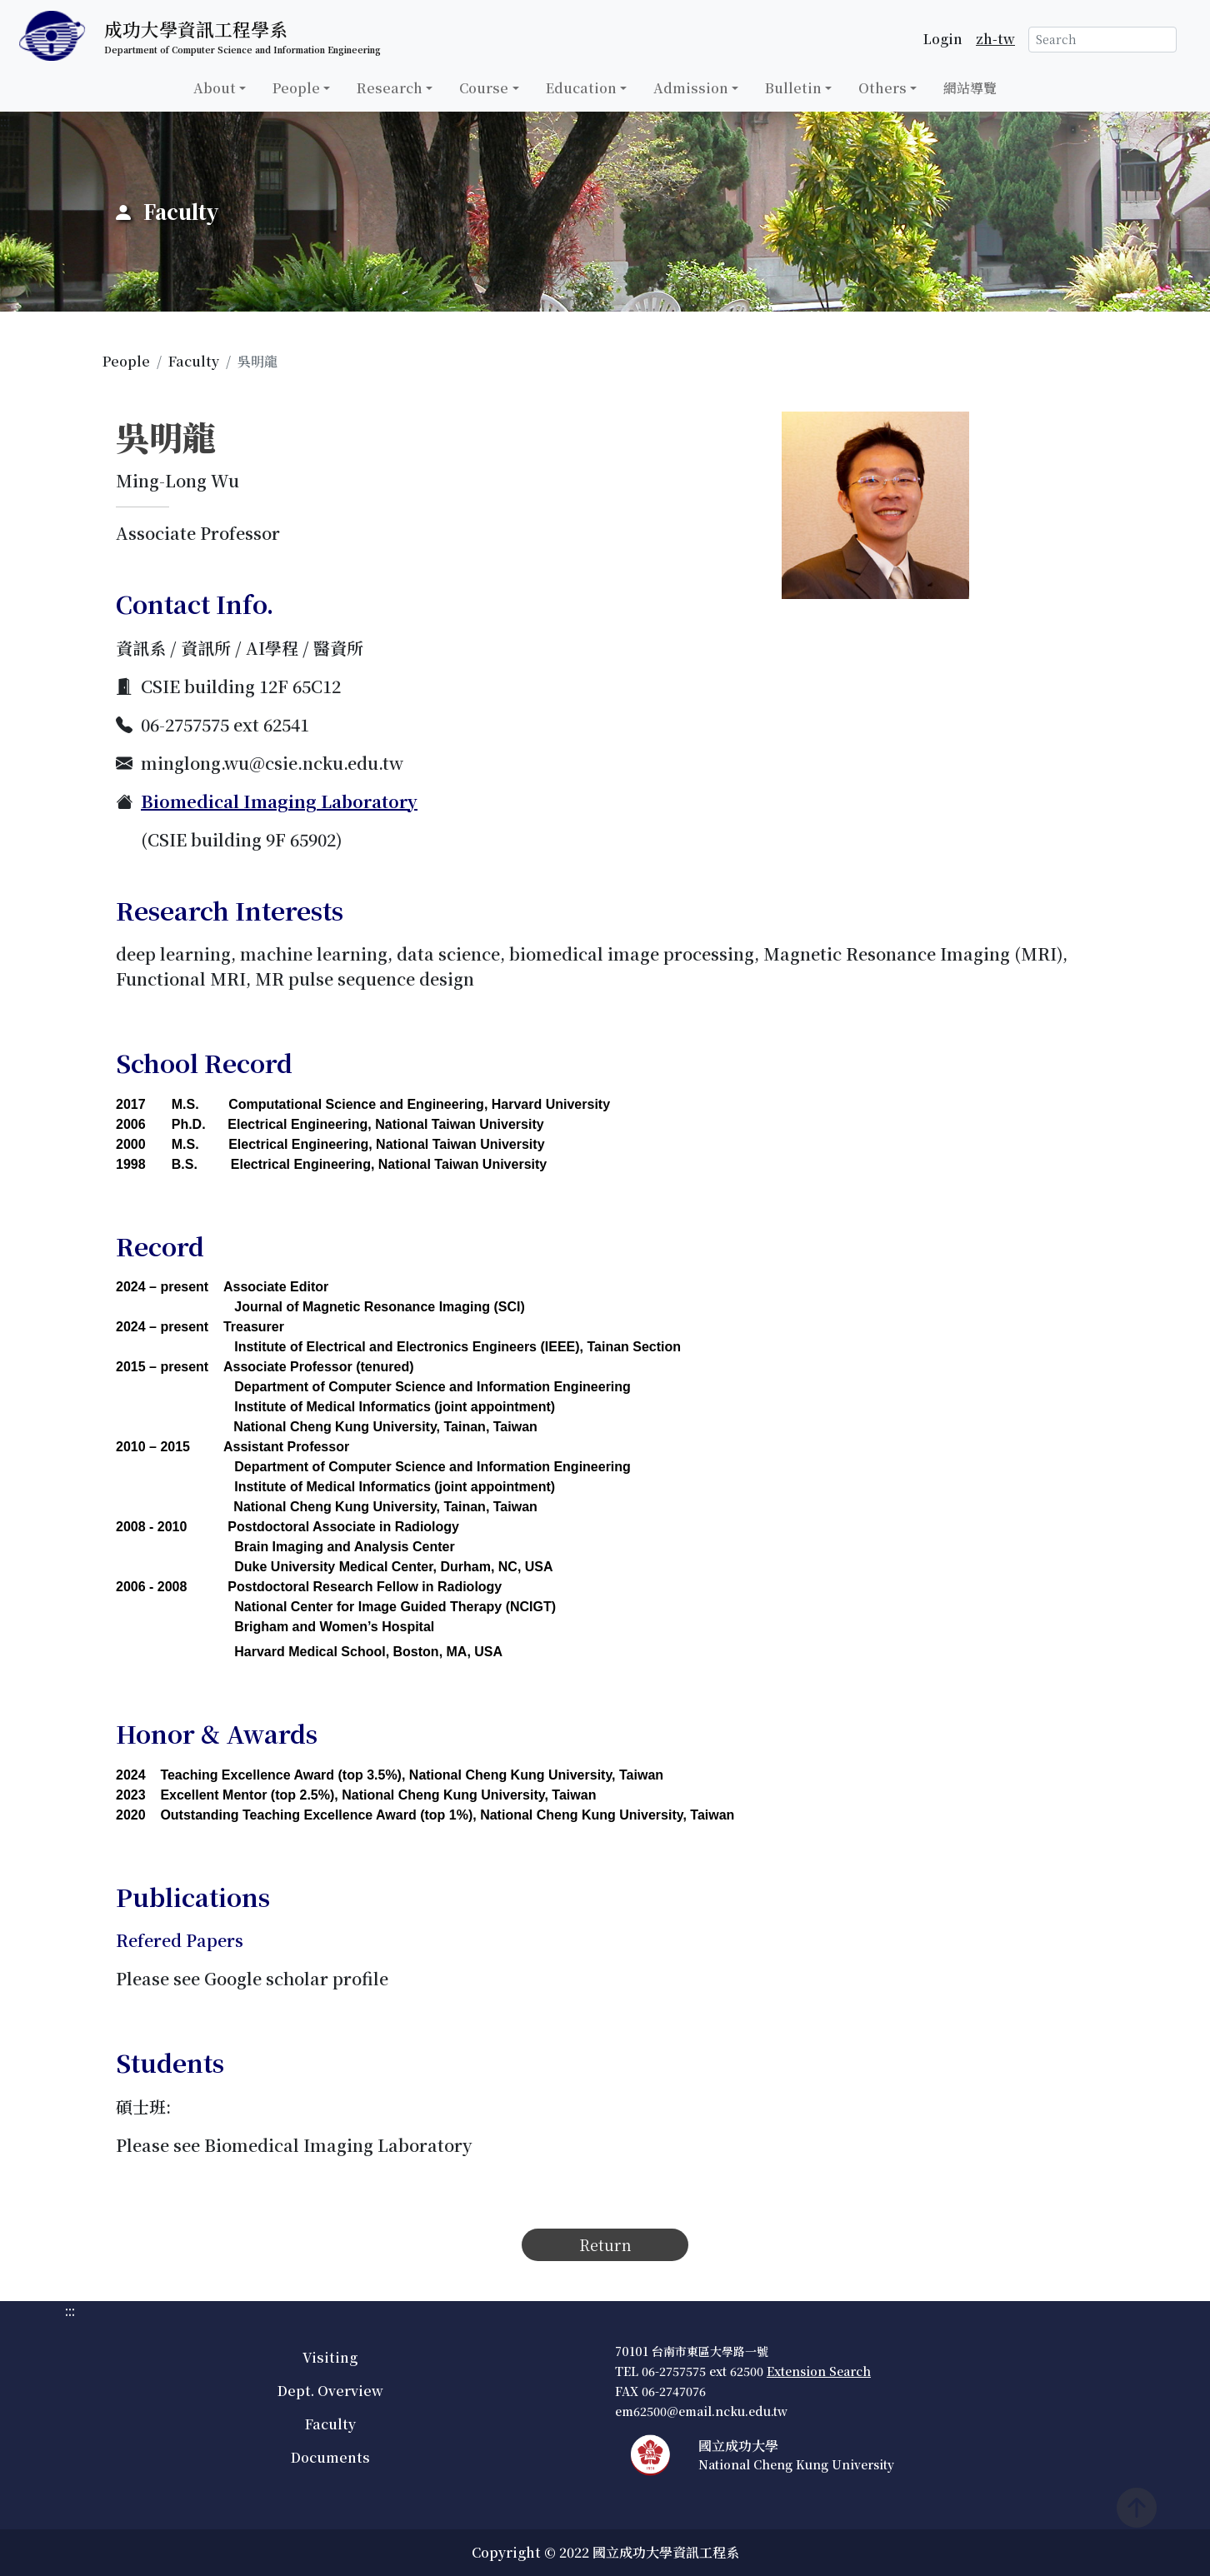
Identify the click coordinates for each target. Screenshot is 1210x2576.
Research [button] (389, 87)
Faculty (193, 361)
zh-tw (995, 38)
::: (5, 121)
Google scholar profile (296, 1978)
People (126, 361)
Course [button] (483, 87)
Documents (330, 2457)
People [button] (296, 87)
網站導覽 (970, 87)
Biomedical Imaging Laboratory (279, 801)
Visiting (330, 2357)
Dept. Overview (330, 2390)
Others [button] (882, 87)
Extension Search (819, 2371)
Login (942, 38)
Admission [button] (690, 87)
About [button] (214, 87)
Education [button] (581, 87)
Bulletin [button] (793, 87)
